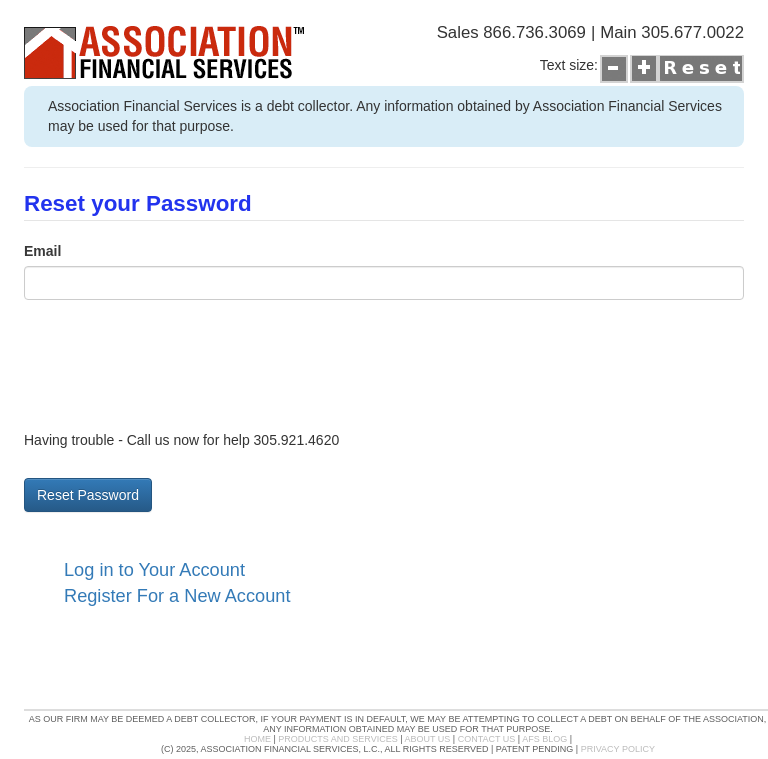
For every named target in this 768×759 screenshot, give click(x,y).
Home (257, 739)
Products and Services (337, 739)
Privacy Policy (618, 749)
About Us (428, 739)
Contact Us (487, 739)
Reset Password (88, 495)
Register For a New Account (177, 596)
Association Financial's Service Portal (136, 78)
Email (42, 251)
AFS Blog (544, 739)
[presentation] (176, 364)
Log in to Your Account (154, 570)
